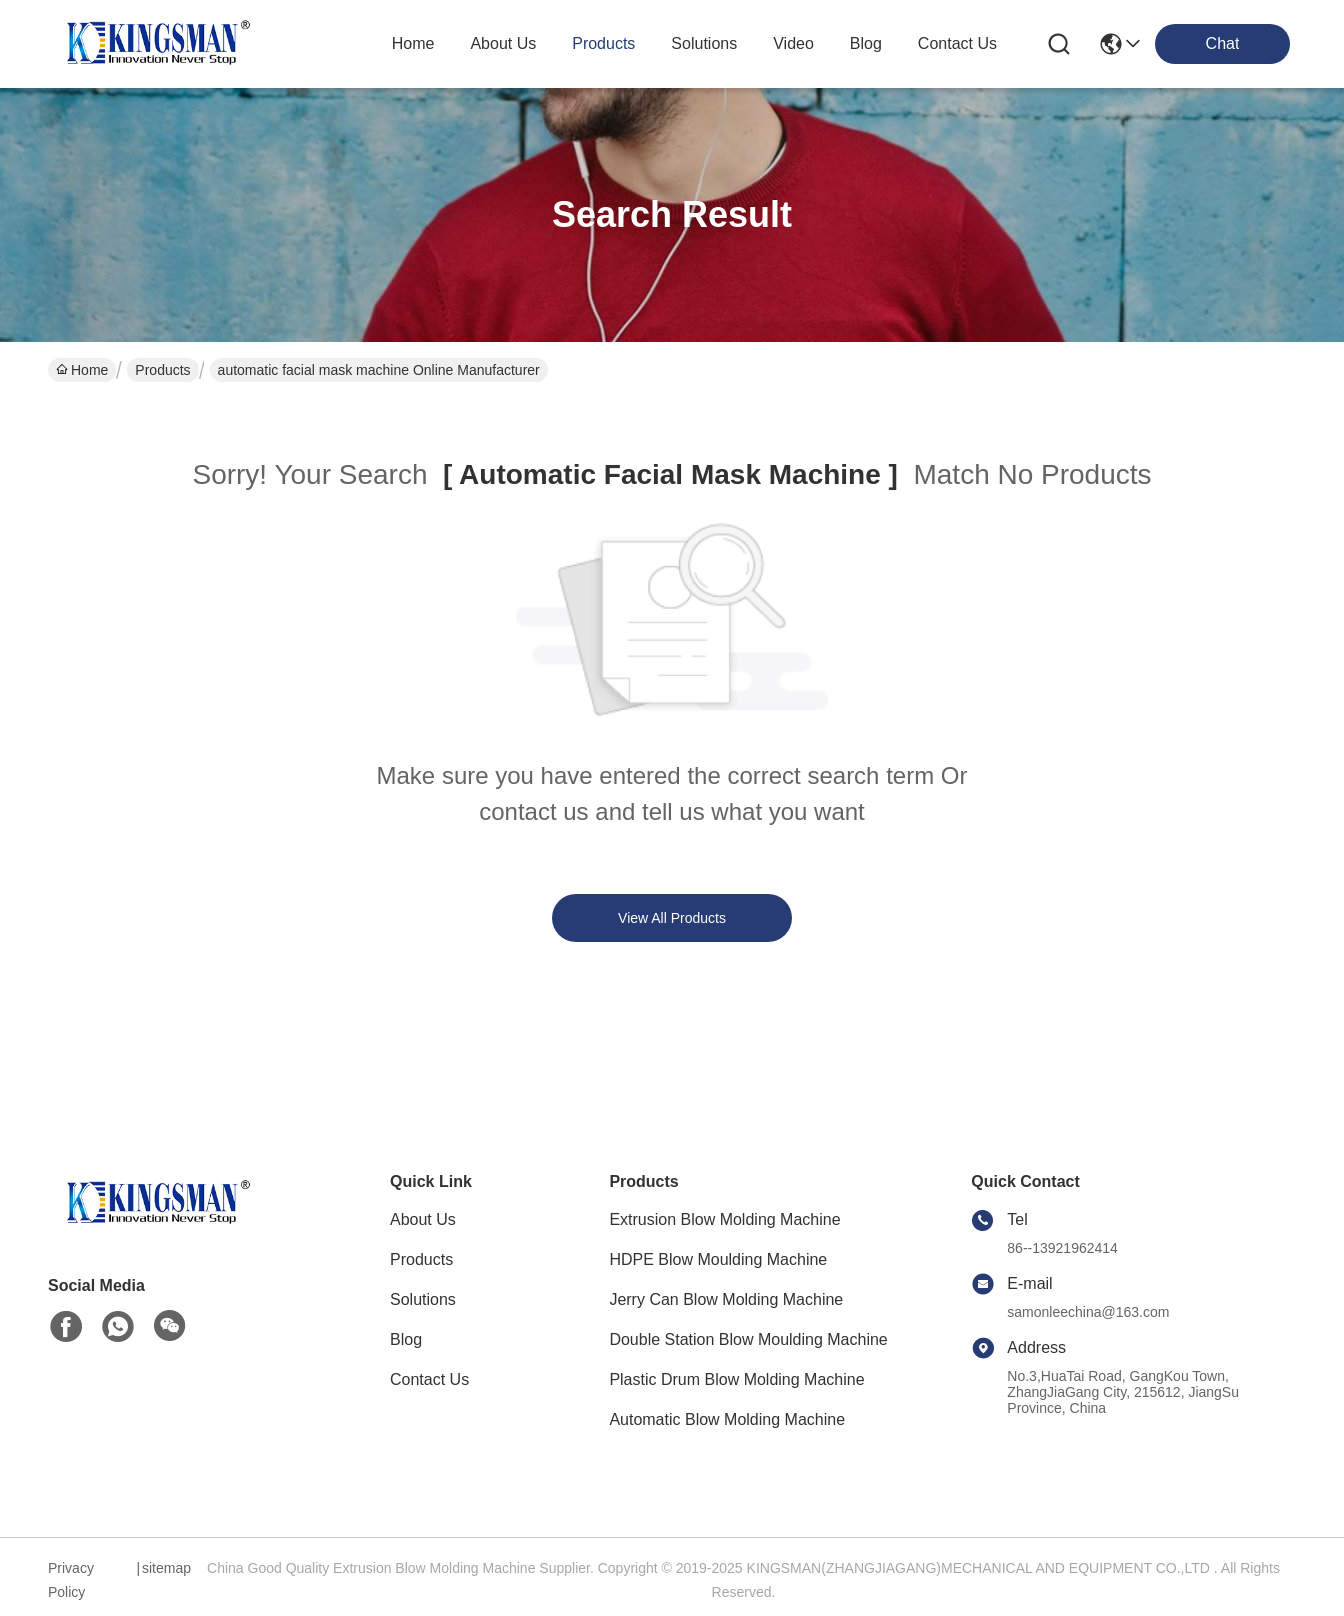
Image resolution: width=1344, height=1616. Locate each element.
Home (413, 43)
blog (866, 43)
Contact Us (429, 1379)
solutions (704, 43)
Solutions (423, 1299)
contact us (957, 43)
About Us (423, 1219)
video (793, 43)
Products (162, 370)
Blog (406, 1339)
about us (503, 43)
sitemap (166, 1568)
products (603, 43)
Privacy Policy (71, 1580)
